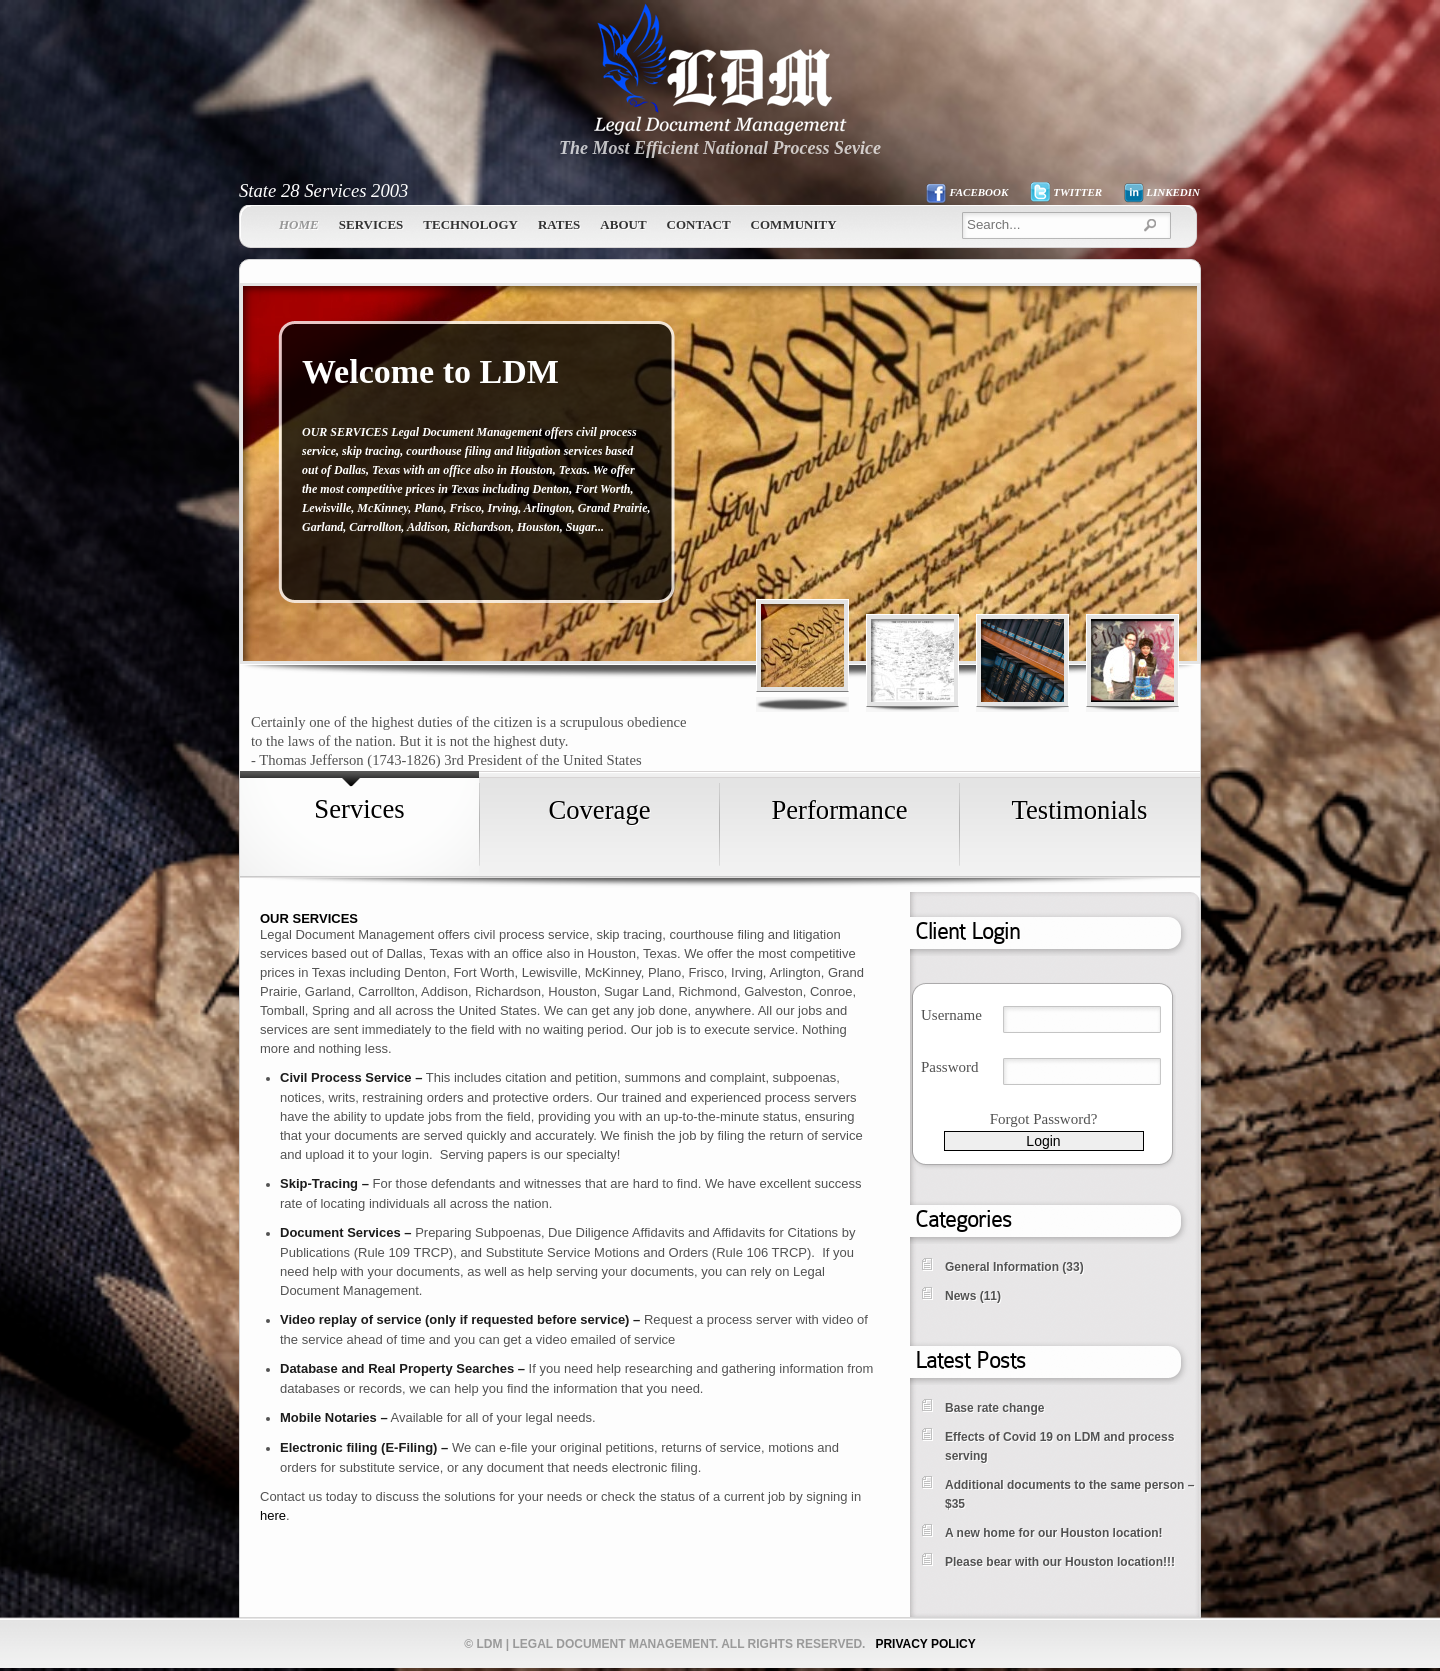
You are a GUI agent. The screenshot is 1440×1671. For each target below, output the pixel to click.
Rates (559, 224)
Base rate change (994, 1408)
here (273, 1515)
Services (371, 224)
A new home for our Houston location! (1054, 1533)
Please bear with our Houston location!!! (1060, 1562)
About (623, 224)
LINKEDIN (1173, 192)
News (960, 1296)
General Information (1002, 1267)
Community (794, 224)
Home (299, 224)
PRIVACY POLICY (925, 1644)
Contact (699, 224)
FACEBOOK (978, 192)
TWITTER (1077, 192)
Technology (470, 224)
